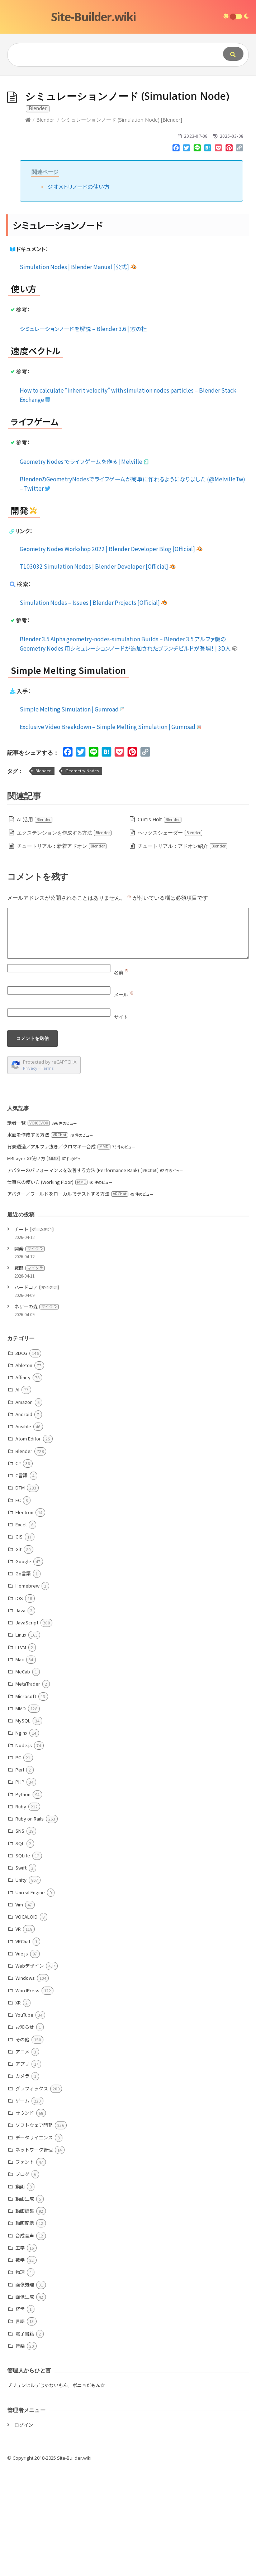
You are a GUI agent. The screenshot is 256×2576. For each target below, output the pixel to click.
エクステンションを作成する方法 (64, 940)
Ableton (23, 1472)
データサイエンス (34, 2244)
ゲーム (22, 2208)
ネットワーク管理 (34, 2257)
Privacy (30, 1175)
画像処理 (24, 2391)
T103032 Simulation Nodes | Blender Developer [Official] (98, 673)
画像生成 (24, 2404)
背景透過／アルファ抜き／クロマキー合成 (58, 1253)
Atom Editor (28, 1545)
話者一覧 (28, 1230)
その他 (22, 2146)
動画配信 (24, 2330)
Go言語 (23, 1680)
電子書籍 (24, 2441)
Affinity (22, 1484)
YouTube (24, 2122)
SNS (19, 1938)
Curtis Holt (160, 926)
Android (23, 1521)
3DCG (21, 1460)
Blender (45, 227)
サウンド (24, 2220)
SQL (19, 1950)
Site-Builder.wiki (93, 16)
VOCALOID (26, 2024)
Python (22, 1901)
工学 (20, 2355)
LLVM (20, 1754)
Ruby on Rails (29, 1926)
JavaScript (26, 1729)
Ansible (23, 1533)
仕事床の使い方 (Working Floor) (47, 1289)
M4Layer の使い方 (33, 1265)
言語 (20, 2428)
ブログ (22, 2281)
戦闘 (29, 1375)
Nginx (21, 1840)
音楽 (20, 2453)
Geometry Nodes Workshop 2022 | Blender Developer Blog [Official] (111, 656)
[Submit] (233, 54)
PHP (19, 1889)
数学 (20, 2367)
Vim (19, 2011)
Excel (21, 1631)
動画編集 (24, 2318)
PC (18, 1864)
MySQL (22, 1827)
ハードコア (36, 1394)
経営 (20, 2416)
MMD (20, 1815)
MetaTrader (27, 1791)
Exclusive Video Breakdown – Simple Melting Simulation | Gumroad (111, 834)
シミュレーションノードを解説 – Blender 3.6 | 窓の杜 (83, 436)
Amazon (24, 1509)
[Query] (104, 54)
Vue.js (21, 2060)
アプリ (22, 2171)
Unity (21, 1987)
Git (18, 1656)
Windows (25, 2085)
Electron (24, 1619)
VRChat (22, 2048)
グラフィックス (31, 2195)
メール (123, 1102)
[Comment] (128, 1040)
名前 (121, 1079)
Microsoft (25, 1803)
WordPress (27, 2097)
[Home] (28, 227)
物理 (20, 2379)
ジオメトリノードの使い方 (78, 294)
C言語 (21, 1582)
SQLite (22, 1962)
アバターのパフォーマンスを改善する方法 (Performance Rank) (82, 1277)
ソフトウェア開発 (34, 2232)
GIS (19, 1644)
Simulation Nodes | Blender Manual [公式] (78, 374)
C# (18, 1570)
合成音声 (24, 2342)
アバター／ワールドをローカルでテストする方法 (67, 1301)
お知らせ (24, 2134)
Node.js (23, 1852)
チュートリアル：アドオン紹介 (183, 953)
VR (18, 2036)
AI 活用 (35, 926)
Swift (21, 1975)
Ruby (20, 1913)
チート (33, 1336)
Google (23, 1668)
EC (18, 1607)
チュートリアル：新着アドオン (62, 953)
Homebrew (27, 1693)
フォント (24, 2269)
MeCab (22, 1778)
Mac (19, 1766)
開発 (29, 1355)
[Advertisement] (128, 129)
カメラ (22, 2183)
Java (20, 1717)
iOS (19, 1705)
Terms (47, 1175)
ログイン (23, 2532)
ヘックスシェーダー (170, 940)
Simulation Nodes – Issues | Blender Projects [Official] (93, 710)
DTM (20, 1594)
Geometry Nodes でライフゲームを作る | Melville (84, 569)
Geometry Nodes (82, 878)
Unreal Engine (30, 1999)
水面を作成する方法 (37, 1242)
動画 (20, 2293)
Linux (20, 1742)
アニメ (22, 2158)
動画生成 (24, 2306)
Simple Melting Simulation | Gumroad (72, 816)
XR (18, 2109)
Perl (19, 1876)
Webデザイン (29, 2073)
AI (17, 1496)
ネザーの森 (36, 1413)
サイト (121, 1124)
